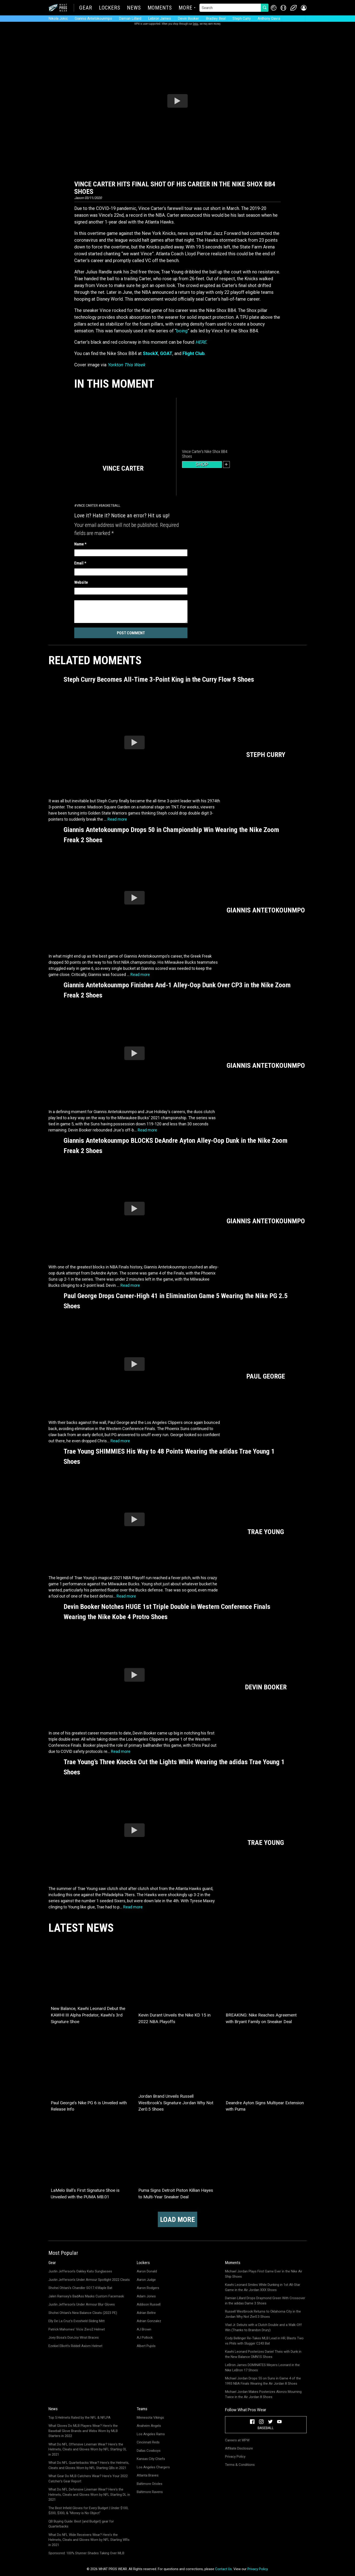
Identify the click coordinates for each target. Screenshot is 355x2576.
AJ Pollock (145, 2337)
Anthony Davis (269, 18)
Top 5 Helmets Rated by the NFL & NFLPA (79, 2417)
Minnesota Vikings (150, 2417)
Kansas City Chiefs (151, 2459)
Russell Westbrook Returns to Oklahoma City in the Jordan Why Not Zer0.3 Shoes (263, 2314)
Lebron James (159, 18)
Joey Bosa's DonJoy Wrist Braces (73, 2337)
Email (80, 563)
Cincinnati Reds (148, 2442)
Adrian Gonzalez (149, 2321)
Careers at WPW (237, 2440)
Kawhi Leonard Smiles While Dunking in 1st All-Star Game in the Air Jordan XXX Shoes (262, 2287)
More (185, 8)
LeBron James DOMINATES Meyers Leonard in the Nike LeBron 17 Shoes (262, 2367)
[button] (304, 8)
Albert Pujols (146, 2346)
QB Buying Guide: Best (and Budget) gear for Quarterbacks (81, 2524)
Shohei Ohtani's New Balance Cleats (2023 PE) (82, 2313)
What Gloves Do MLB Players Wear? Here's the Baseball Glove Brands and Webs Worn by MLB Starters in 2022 (83, 2431)
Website (81, 582)
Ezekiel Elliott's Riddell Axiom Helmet (75, 2346)
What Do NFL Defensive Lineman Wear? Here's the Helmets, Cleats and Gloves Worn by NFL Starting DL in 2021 (89, 2494)
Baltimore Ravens (150, 2492)
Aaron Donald (147, 2271)
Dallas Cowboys (149, 2451)
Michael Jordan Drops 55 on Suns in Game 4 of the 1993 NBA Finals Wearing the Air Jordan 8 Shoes (263, 2381)
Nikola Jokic (58, 18)
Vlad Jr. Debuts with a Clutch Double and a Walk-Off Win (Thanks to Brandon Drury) (263, 2327)
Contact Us (223, 2569)
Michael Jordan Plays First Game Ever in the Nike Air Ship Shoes (263, 2274)
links (195, 23)
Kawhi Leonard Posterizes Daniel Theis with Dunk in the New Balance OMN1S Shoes (263, 2354)
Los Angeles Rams (151, 2434)
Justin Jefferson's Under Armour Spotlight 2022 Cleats (89, 2280)
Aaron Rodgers (148, 2288)
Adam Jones (146, 2296)
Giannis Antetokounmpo (93, 18)
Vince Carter (87, 505)
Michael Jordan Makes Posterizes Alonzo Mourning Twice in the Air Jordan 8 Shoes (263, 2394)
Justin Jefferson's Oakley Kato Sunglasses (80, 2271)
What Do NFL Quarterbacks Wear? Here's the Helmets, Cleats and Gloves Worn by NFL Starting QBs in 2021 (88, 2465)
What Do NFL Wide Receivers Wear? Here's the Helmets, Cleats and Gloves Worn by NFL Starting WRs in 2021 (89, 2540)
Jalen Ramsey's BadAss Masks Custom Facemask (86, 2296)
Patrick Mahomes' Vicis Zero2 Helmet (76, 2329)
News (134, 8)
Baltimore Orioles (149, 2484)
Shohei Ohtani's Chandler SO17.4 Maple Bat (80, 2288)
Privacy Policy (235, 2456)
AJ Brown (144, 2329)
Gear (85, 8)
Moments (160, 8)
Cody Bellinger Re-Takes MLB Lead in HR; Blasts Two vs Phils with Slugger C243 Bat (264, 2340)
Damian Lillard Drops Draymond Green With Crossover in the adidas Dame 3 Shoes (265, 2300)
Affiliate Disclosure (239, 2448)
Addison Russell (149, 2304)
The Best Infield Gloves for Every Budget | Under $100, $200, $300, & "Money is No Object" (88, 2510)
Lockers (109, 8)
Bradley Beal (216, 18)
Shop (202, 464)
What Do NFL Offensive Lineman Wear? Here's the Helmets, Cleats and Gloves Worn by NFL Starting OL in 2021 (87, 2449)
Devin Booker (188, 18)
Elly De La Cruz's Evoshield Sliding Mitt (76, 2321)
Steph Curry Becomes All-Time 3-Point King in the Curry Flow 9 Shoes (159, 679)
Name (80, 544)
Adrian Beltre (146, 2313)
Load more (177, 2219)
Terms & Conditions (240, 2465)
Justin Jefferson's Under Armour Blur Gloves (81, 2304)
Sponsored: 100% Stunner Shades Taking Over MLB (86, 2553)
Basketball (110, 505)
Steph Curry (242, 18)
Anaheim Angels (149, 2426)
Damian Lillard (130, 18)
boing (181, 330)
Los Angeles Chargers (153, 2467)
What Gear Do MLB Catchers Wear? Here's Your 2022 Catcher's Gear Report (88, 2478)
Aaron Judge (146, 2280)
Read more (117, 819)
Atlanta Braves (147, 2475)
